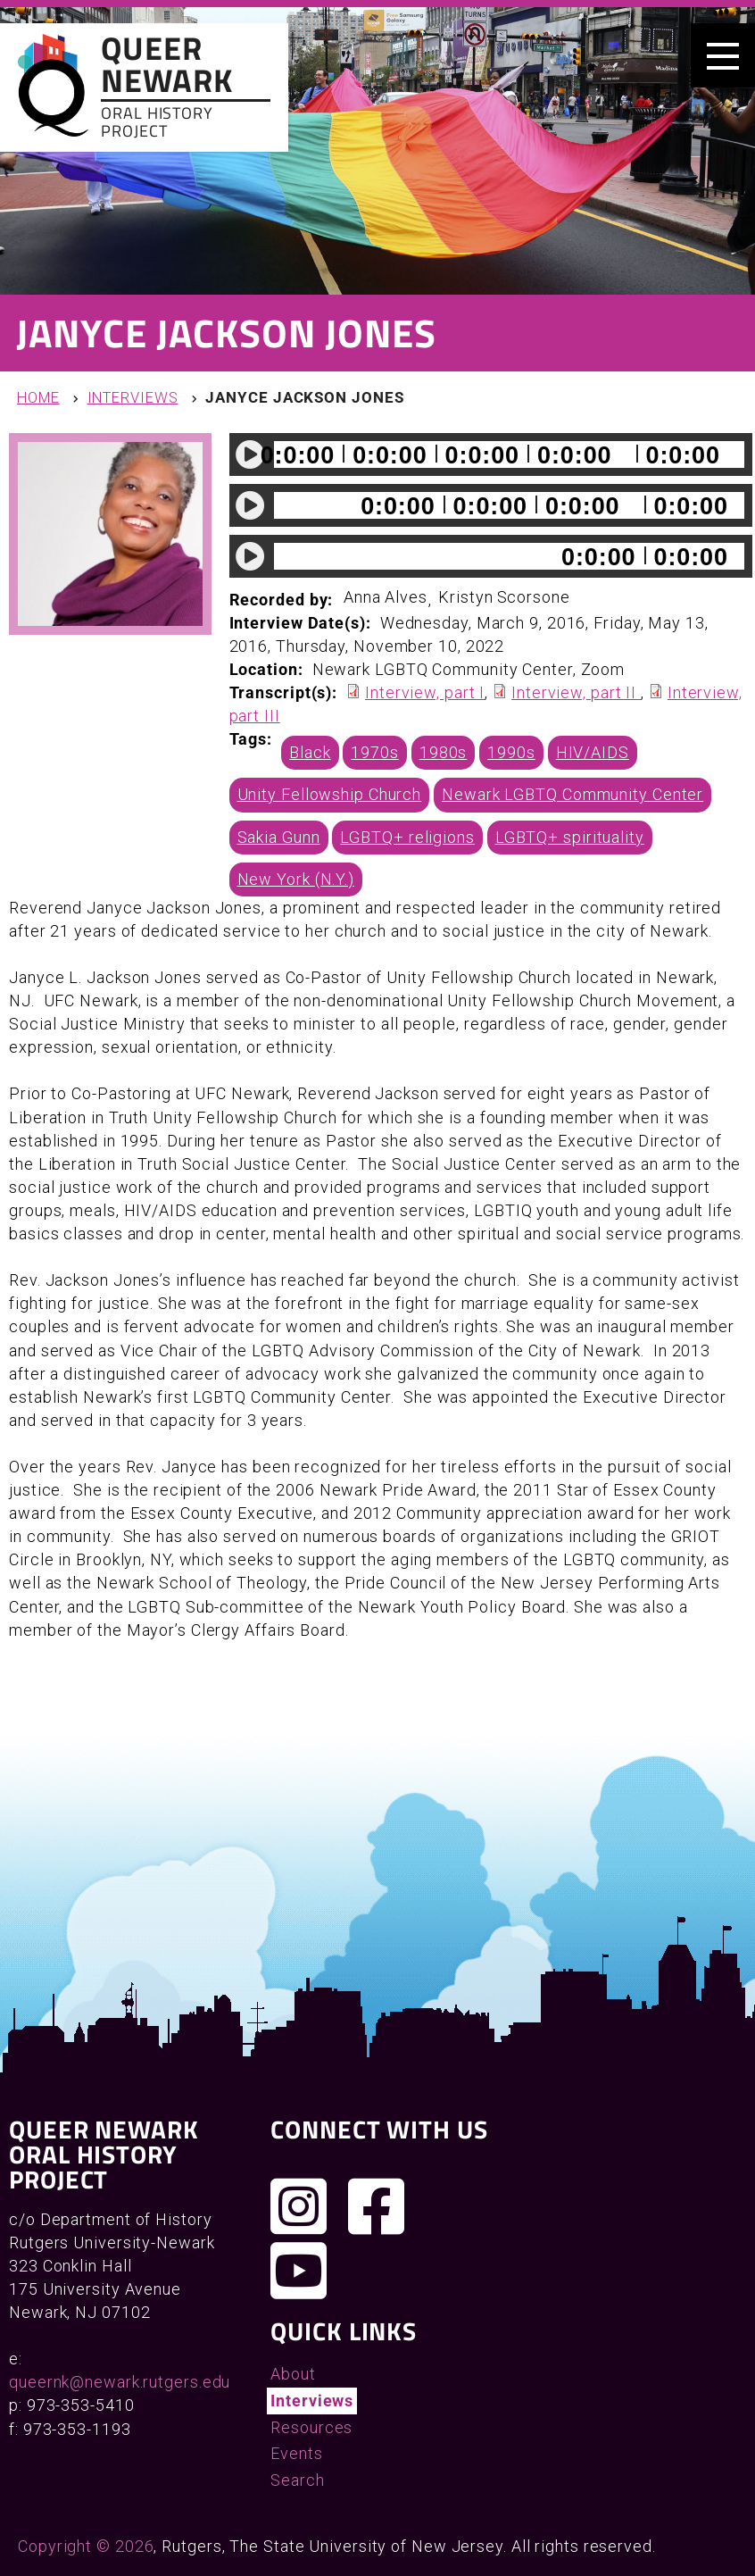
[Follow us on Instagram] (299, 2206)
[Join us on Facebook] (376, 2206)
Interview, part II (576, 692)
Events (296, 2453)
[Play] (250, 454)
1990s (511, 752)
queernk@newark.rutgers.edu (119, 2381)
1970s (375, 752)
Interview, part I (425, 692)
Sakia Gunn (278, 837)
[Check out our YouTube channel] (299, 2270)
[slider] (509, 454)
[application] (490, 454)
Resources (311, 2427)
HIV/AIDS (592, 752)
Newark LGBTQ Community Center (572, 794)
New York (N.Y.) (296, 879)
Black (310, 752)
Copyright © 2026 (85, 2546)
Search (297, 2480)
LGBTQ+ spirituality (569, 837)
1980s (443, 752)
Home (38, 397)
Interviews (132, 397)
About (293, 2373)
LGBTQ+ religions (407, 837)
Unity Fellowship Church (329, 794)
